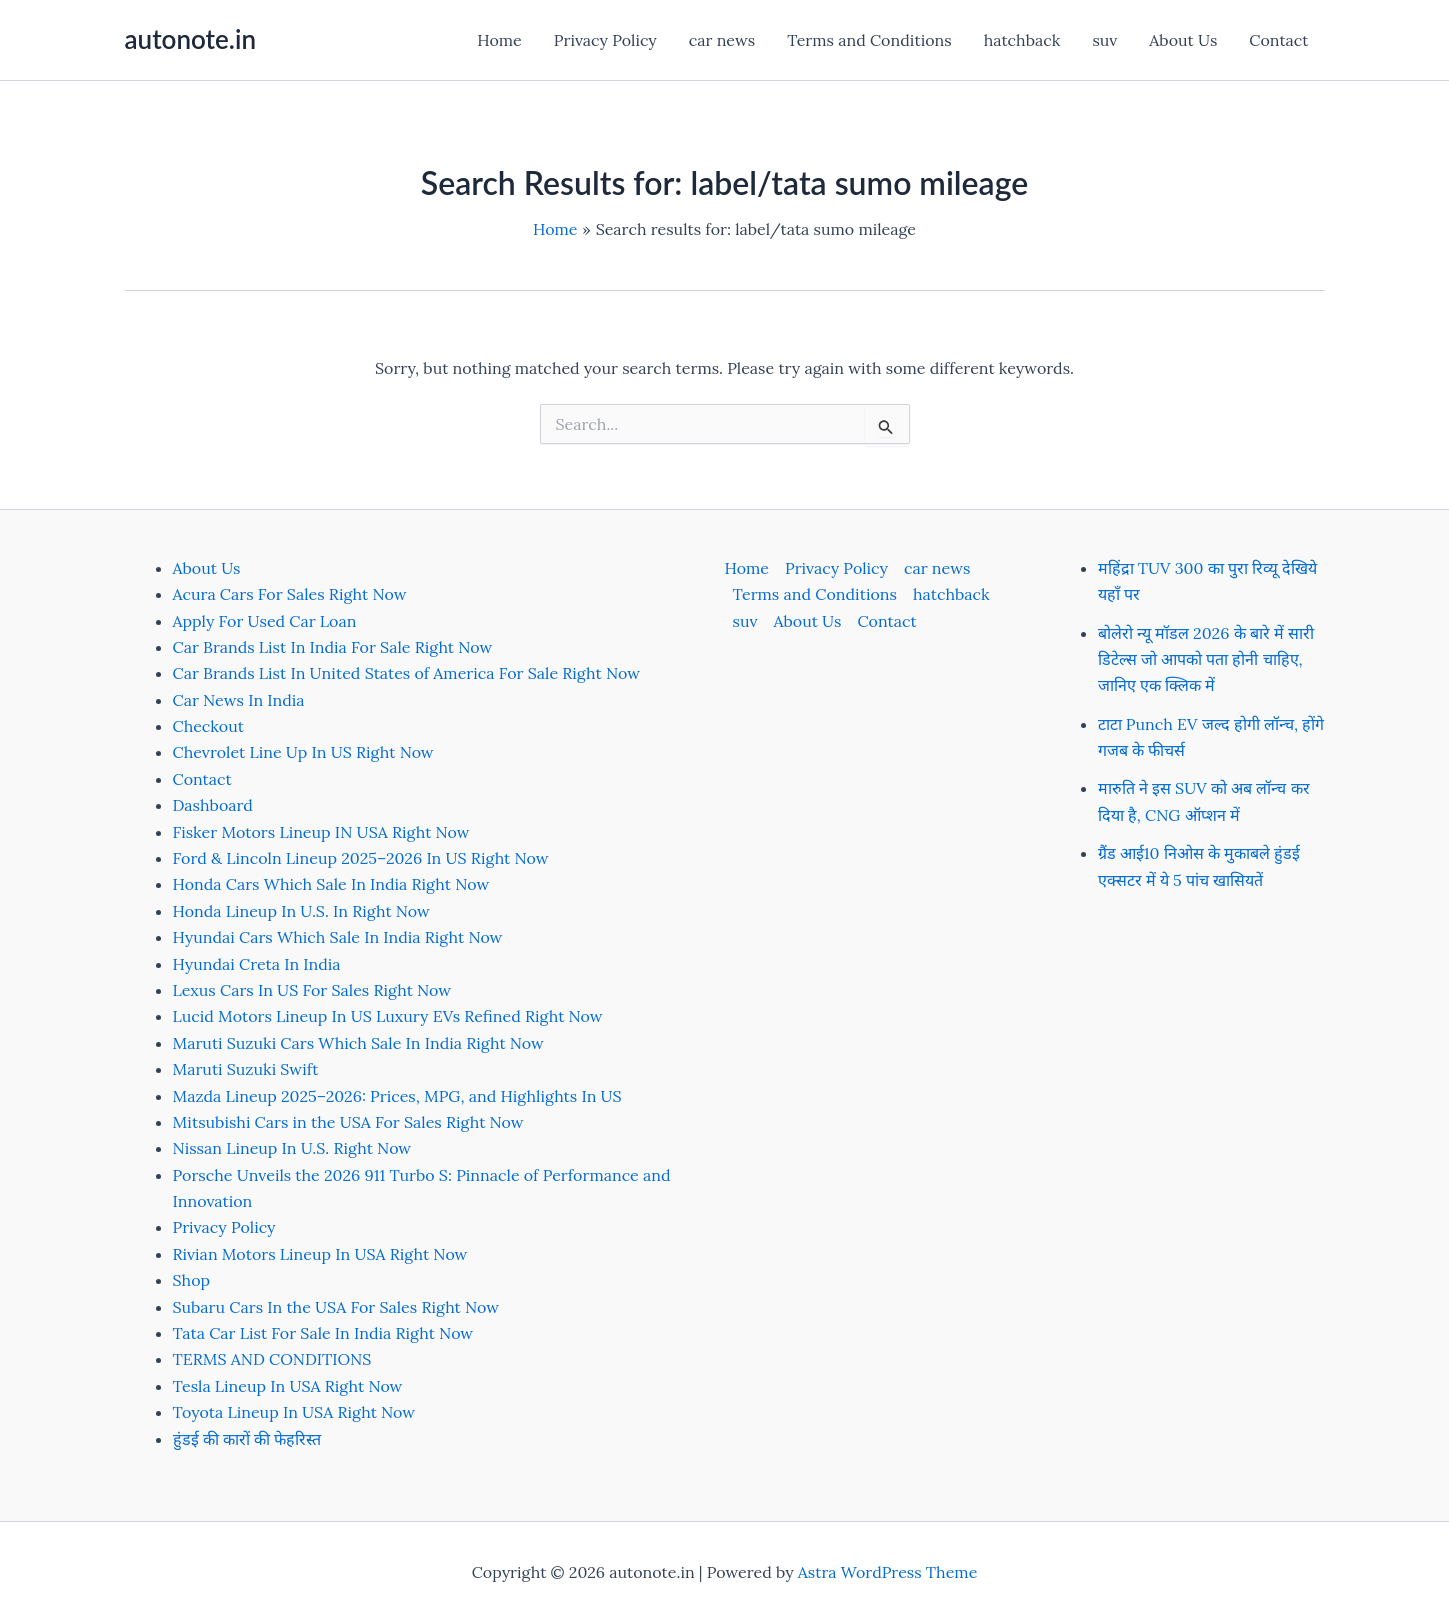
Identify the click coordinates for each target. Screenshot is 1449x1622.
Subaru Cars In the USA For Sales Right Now (336, 1307)
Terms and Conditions (869, 40)
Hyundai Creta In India (257, 964)
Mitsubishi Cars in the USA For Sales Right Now (348, 1122)
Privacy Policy (605, 40)
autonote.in (190, 39)
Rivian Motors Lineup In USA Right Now (320, 1254)
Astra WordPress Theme (888, 1572)
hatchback (1022, 40)
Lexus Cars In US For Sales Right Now (312, 990)
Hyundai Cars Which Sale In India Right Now (338, 937)
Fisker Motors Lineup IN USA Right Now (321, 832)
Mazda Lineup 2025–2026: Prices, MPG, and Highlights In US (397, 1096)
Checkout (208, 726)
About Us (1183, 40)
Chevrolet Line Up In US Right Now (303, 752)
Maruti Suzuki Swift (246, 1069)
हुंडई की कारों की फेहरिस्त (247, 1439)
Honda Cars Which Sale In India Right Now (331, 884)
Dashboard (213, 805)
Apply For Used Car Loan (265, 621)
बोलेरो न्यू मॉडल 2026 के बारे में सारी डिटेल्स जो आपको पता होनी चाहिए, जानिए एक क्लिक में (1206, 659)
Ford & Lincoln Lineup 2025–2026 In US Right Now (361, 858)
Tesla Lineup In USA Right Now (288, 1386)
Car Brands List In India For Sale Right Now (333, 647)
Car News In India (239, 700)
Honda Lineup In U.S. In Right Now (301, 911)
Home (499, 40)
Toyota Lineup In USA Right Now (294, 1412)
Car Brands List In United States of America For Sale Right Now (406, 673)
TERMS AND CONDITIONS (272, 1359)
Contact (1278, 40)
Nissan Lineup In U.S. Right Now (292, 1148)
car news (722, 40)
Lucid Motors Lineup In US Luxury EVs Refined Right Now (388, 1016)
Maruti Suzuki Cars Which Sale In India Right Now (358, 1043)
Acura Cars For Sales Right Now (290, 594)
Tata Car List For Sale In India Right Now (323, 1333)
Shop (192, 1280)
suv (1104, 40)
